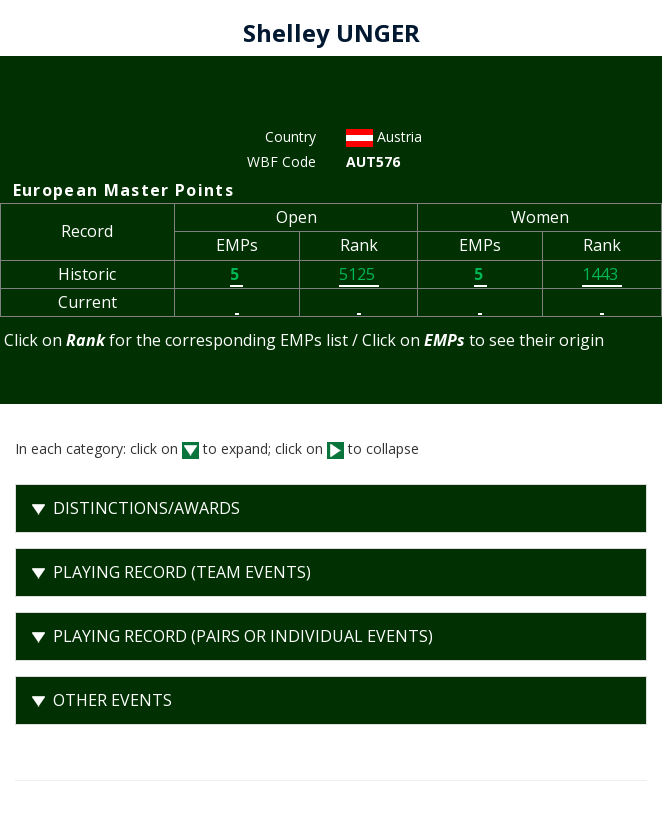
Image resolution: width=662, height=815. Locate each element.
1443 (602, 274)
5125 (359, 274)
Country (290, 136)
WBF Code (281, 161)
